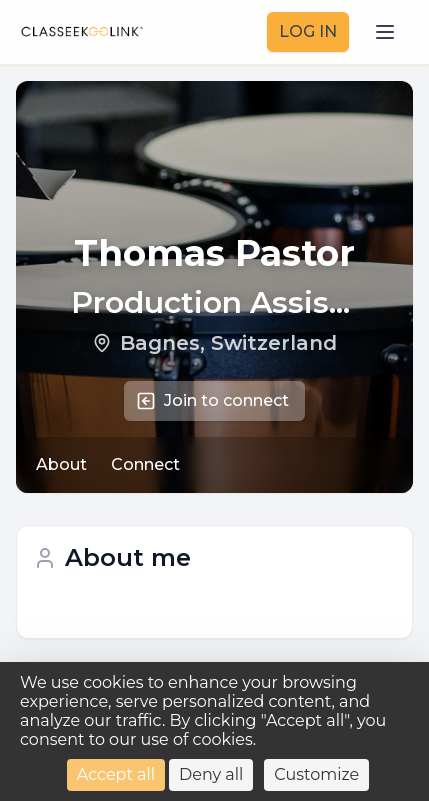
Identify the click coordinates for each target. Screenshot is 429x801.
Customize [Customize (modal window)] (316, 774)
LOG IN (308, 31)
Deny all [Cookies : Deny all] (211, 774)
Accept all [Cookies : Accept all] (116, 774)
